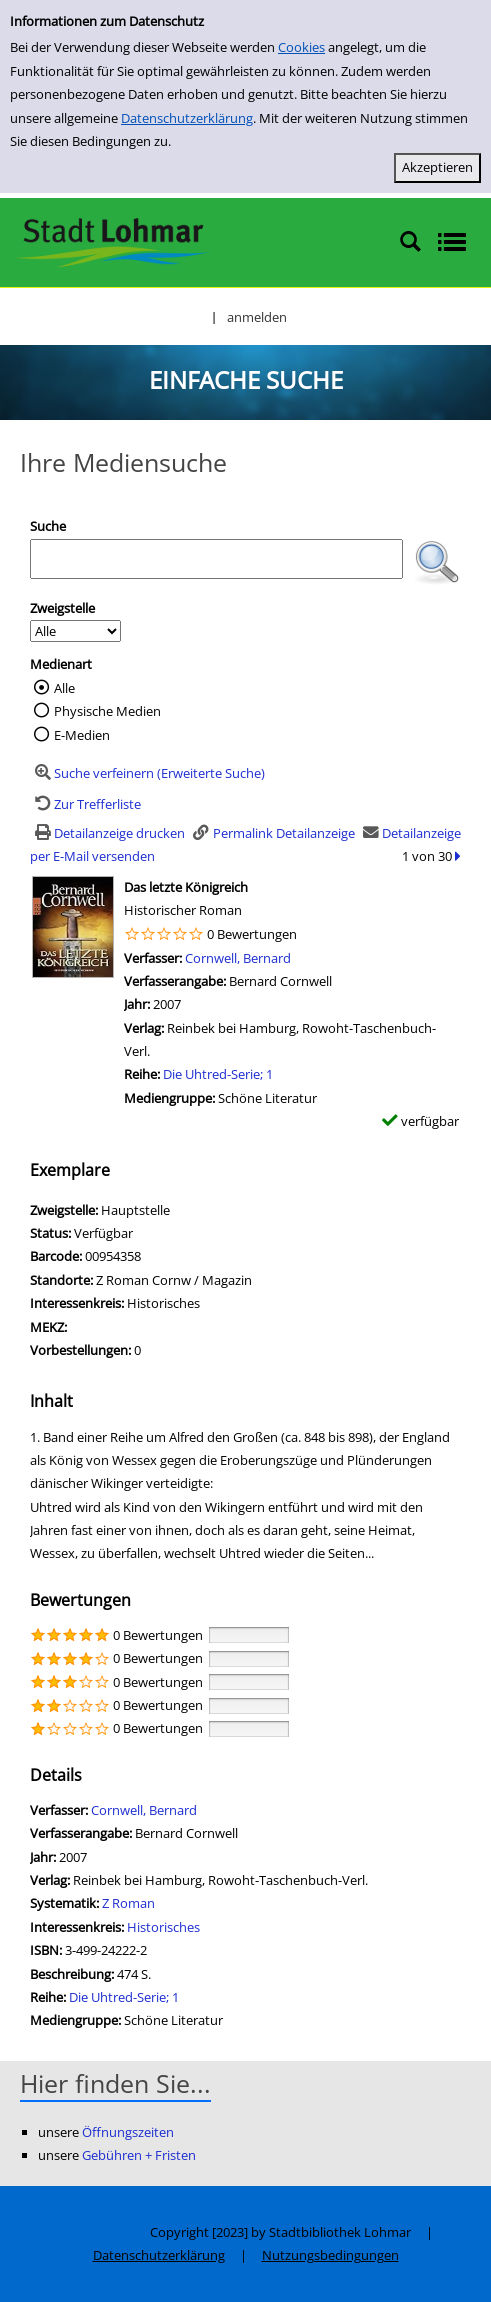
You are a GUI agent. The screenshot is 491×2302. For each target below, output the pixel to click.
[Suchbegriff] (216, 559)
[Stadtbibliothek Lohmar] (112, 241)
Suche (48, 526)
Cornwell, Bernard (238, 958)
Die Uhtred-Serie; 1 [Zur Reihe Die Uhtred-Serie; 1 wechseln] (218, 1074)
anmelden (257, 317)
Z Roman (128, 1903)
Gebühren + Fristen (139, 2155)
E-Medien (82, 735)
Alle (64, 688)
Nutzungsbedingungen (330, 2255)
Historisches (163, 1927)
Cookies (301, 47)
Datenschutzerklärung (187, 118)
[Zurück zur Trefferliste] (85, 804)
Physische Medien (107, 711)
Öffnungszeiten (128, 2132)
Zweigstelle (62, 608)
